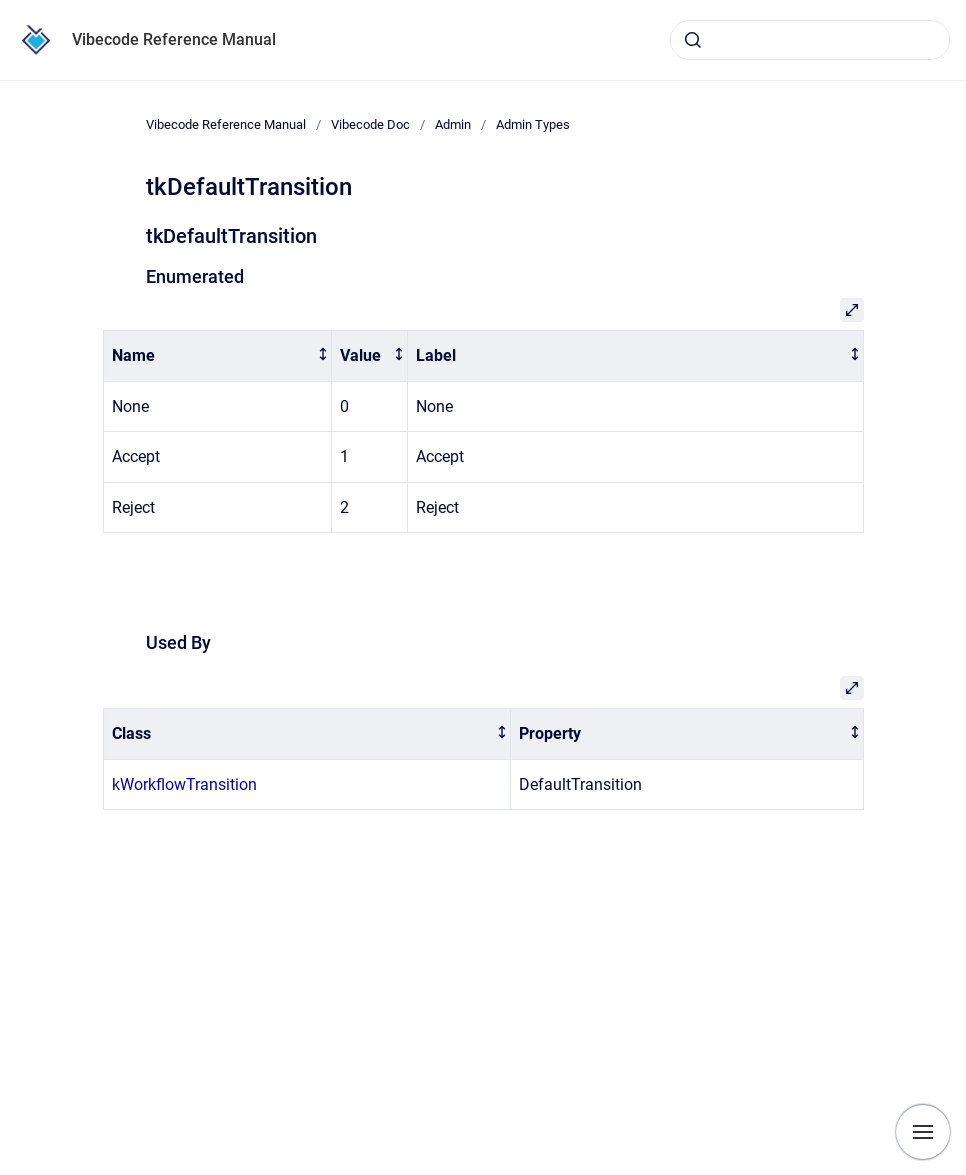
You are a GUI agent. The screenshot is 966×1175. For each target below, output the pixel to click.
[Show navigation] (923, 1132)
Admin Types (533, 124)
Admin (453, 124)
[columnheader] (217, 356)
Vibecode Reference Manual (174, 39)
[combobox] (810, 40)
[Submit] (693, 40)
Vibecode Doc (370, 124)
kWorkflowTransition (184, 784)
